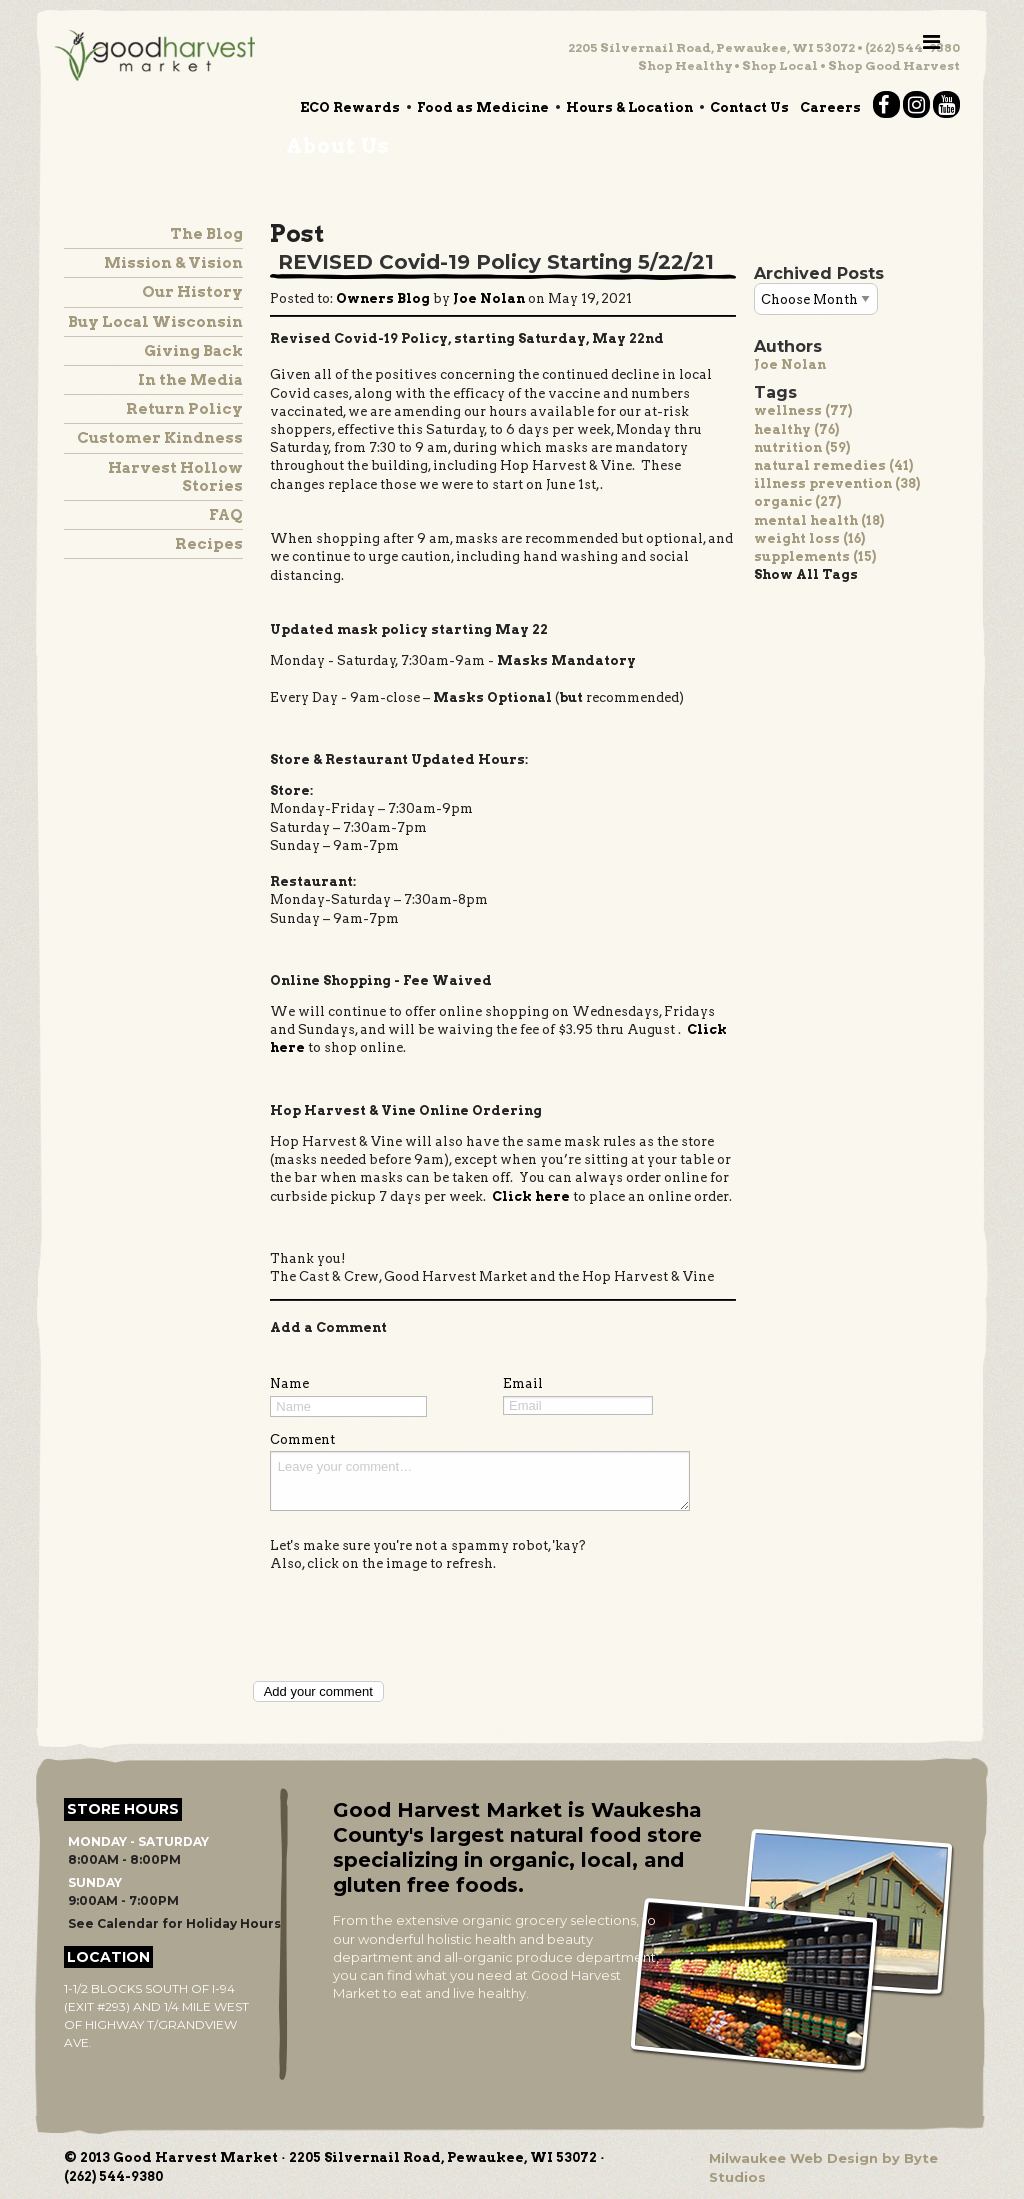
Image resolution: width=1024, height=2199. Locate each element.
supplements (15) (815, 556)
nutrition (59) (802, 447)
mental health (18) (819, 520)
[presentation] (422, 1625)
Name (289, 1383)
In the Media (190, 380)
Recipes (209, 544)
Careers (830, 107)
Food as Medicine (483, 107)
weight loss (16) (809, 538)
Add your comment (318, 1691)
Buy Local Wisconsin (155, 322)
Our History (192, 292)
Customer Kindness (160, 438)
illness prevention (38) (837, 483)
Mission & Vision (173, 263)
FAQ (226, 515)
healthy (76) (796, 429)
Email (523, 1383)
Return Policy (184, 409)
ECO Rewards (350, 107)
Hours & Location (629, 107)
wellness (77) (803, 410)
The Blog (206, 234)
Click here (531, 1196)
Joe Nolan (790, 364)
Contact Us (749, 107)
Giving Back (193, 351)
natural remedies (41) (833, 465)
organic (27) (797, 501)
